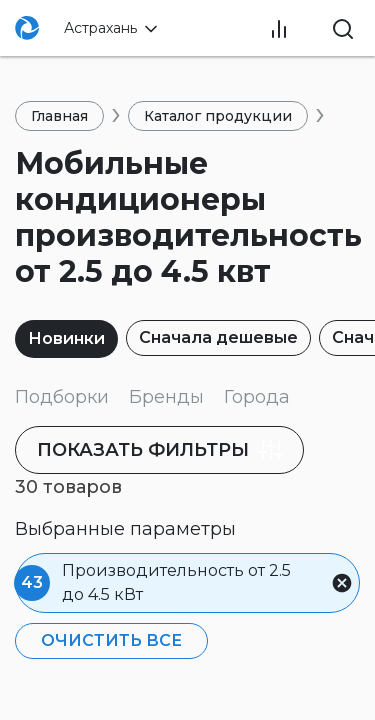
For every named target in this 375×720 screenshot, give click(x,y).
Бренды (166, 397)
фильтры (164, 450)
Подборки (62, 397)
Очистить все (111, 640)
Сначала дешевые (218, 337)
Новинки (66, 338)
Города (257, 397)
